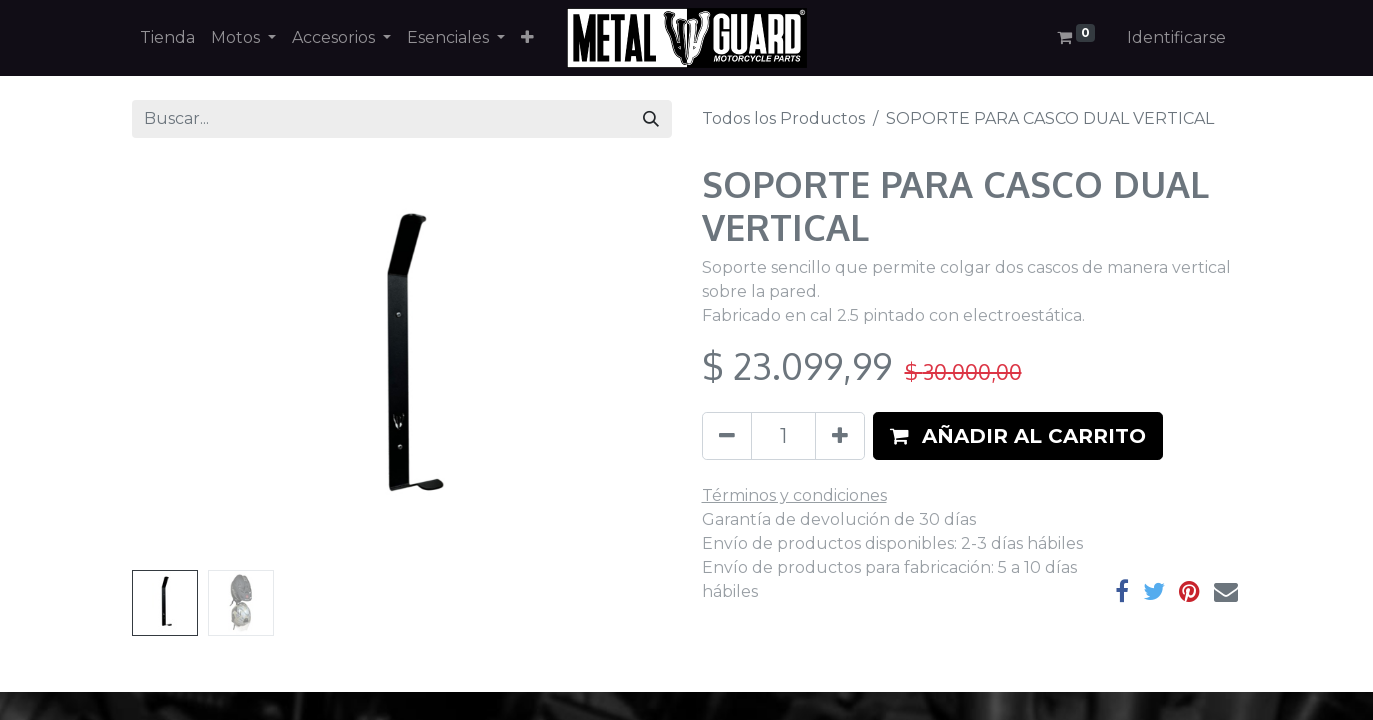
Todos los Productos (783, 118)
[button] (527, 38)
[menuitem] (167, 38)
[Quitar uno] (727, 436)
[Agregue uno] (840, 436)
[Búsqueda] (651, 119)
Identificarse (1176, 37)
